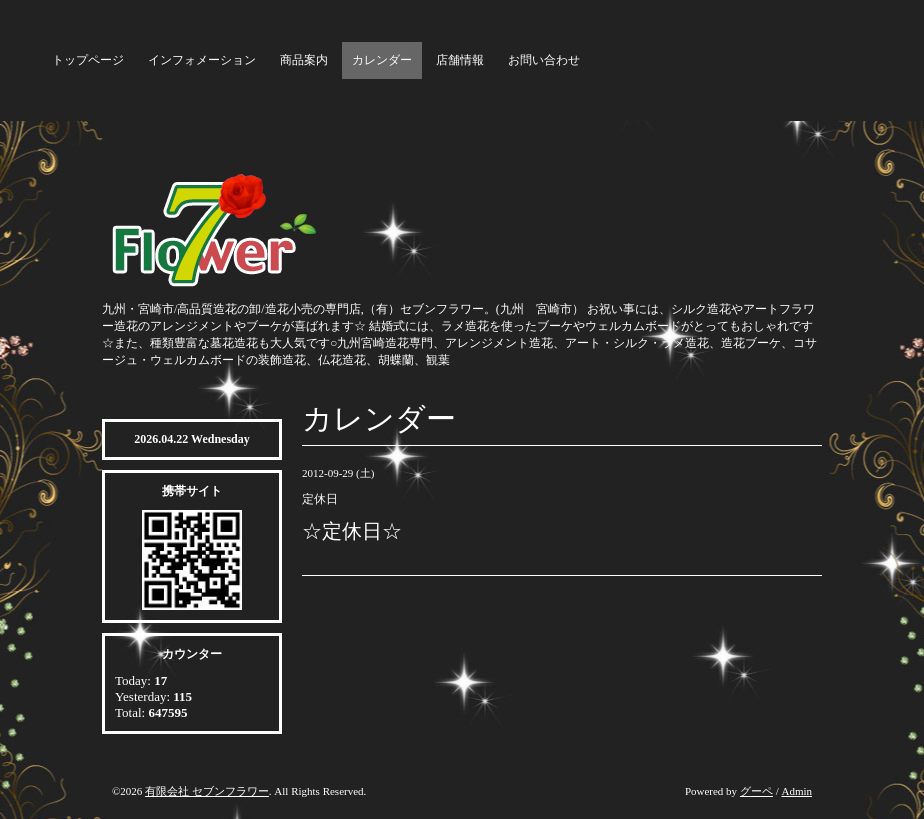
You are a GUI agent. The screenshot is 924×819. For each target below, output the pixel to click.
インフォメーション (202, 60)
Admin (796, 791)
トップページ (88, 60)
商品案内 (304, 60)
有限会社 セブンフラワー (207, 791)
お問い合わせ (544, 60)
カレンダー (382, 60)
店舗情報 (460, 60)
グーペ (756, 791)
